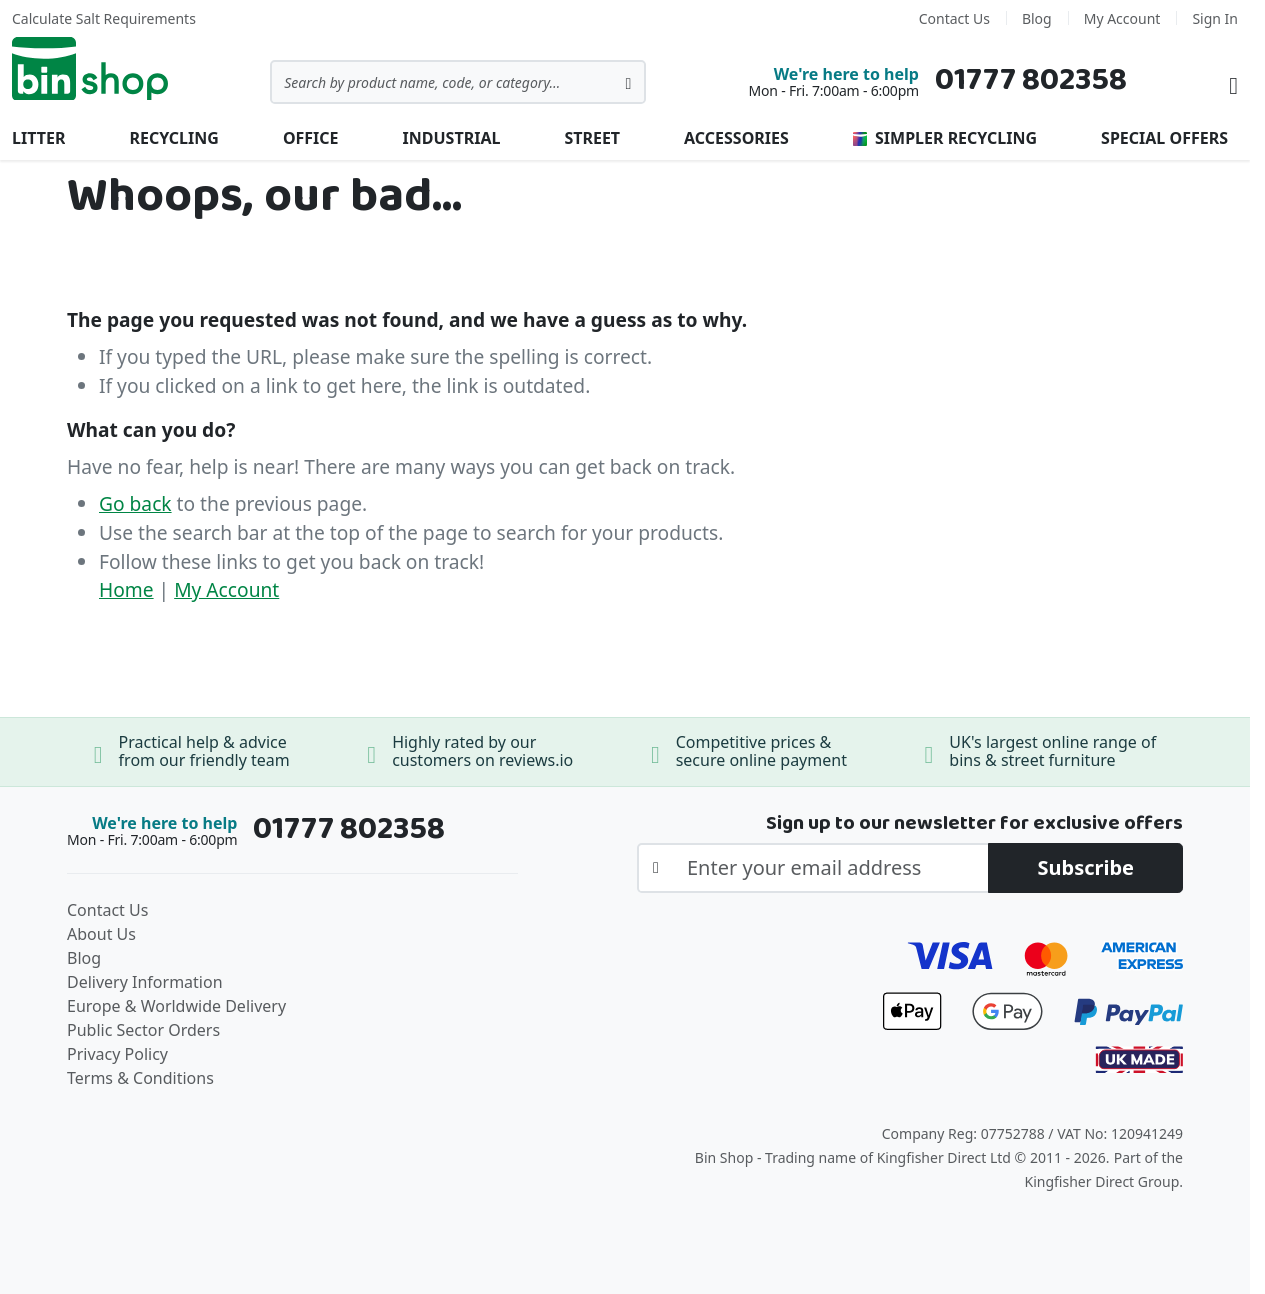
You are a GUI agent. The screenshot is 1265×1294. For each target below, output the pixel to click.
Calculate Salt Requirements (104, 18)
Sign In (1215, 18)
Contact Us (954, 18)
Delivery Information (145, 982)
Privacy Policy (117, 1054)
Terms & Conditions (140, 1078)
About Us (101, 934)
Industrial (452, 138)
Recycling (173, 138)
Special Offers (1164, 138)
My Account (1122, 18)
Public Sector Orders (143, 1030)
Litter (38, 138)
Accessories (736, 138)
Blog (1037, 18)
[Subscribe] (1085, 868)
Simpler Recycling (945, 138)
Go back (135, 503)
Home (126, 589)
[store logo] (90, 69)
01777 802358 (1031, 80)
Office (311, 138)
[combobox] (458, 82)
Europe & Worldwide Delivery (176, 1006)
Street (592, 138)
